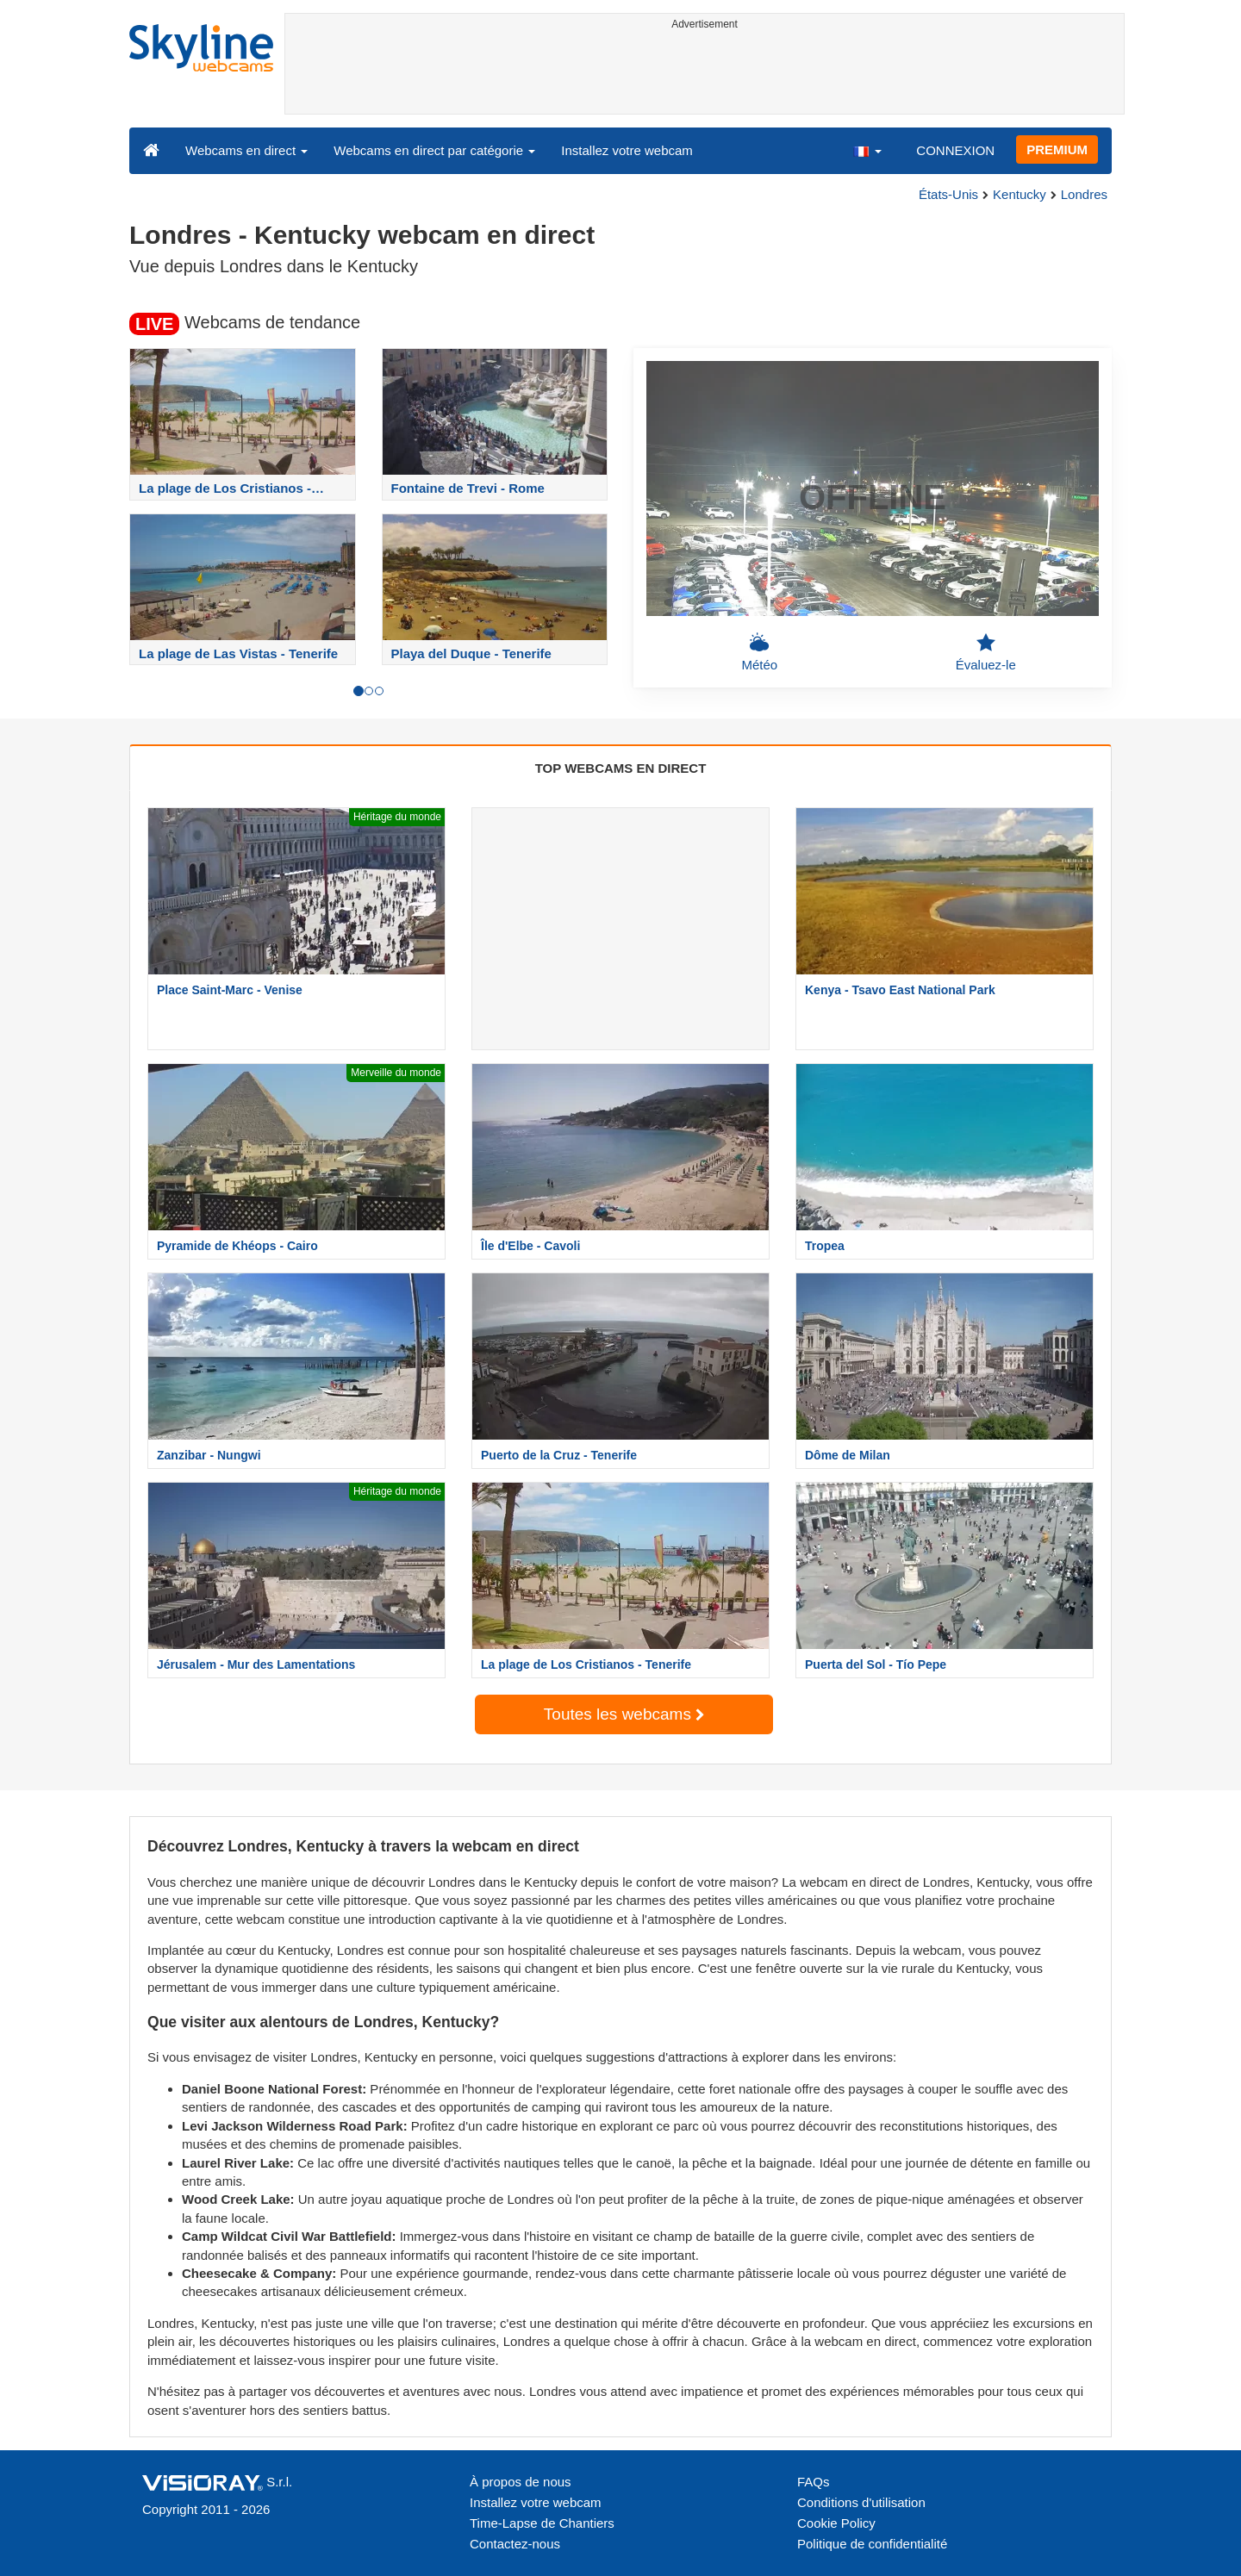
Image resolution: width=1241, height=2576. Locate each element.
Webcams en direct (246, 150)
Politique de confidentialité (872, 2543)
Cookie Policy (836, 2523)
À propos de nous (520, 2481)
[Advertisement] (704, 75)
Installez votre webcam (627, 150)
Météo (759, 652)
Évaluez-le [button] (986, 652)
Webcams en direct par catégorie (434, 150)
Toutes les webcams (624, 1714)
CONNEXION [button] (955, 150)
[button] (867, 149)
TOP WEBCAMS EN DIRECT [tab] (621, 768)
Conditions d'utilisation (861, 2502)
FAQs (813, 2481)
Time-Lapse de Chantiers (542, 2523)
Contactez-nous (515, 2543)
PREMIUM (1057, 149)
